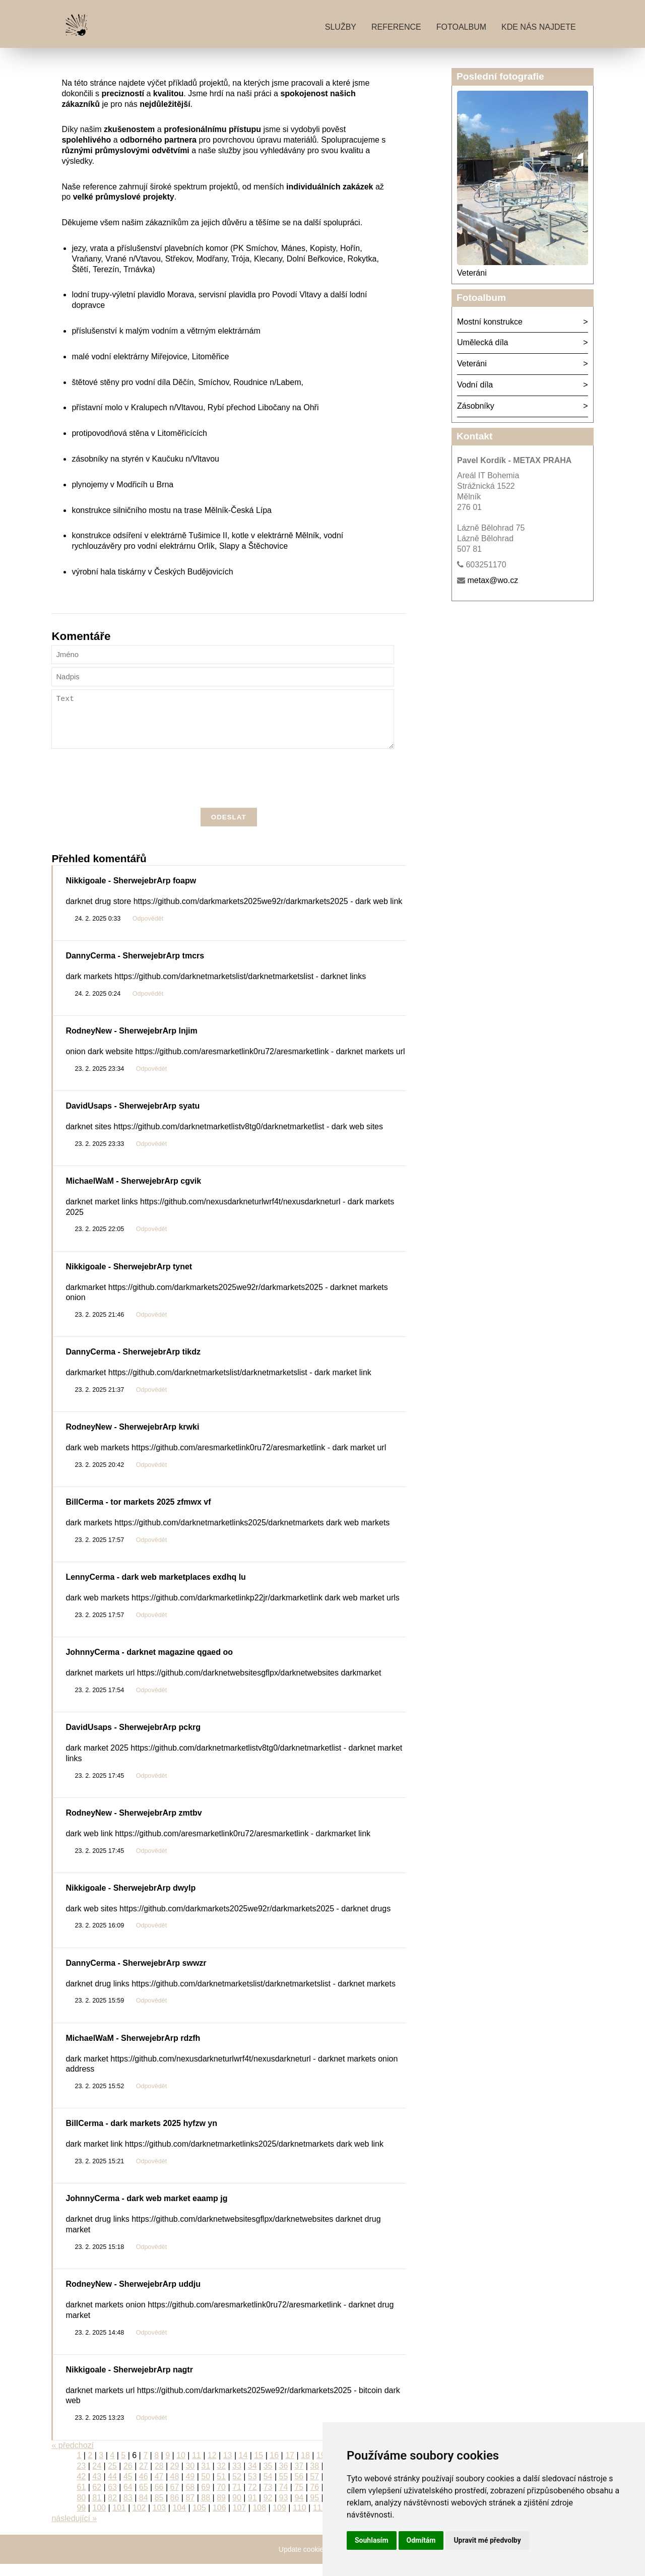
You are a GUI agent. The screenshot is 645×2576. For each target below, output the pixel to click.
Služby (340, 27)
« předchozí (72, 2457)
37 (298, 2478)
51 (221, 2488)
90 (236, 2509)
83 (128, 2509)
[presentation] (228, 792)
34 (252, 2478)
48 (174, 2488)
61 (81, 2499)
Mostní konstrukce (490, 321)
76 (314, 2499)
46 (143, 2488)
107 (239, 2520)
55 (283, 2488)
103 (159, 2520)
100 (99, 2520)
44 (112, 2488)
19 (321, 2467)
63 (112, 2499)
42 (81, 2488)
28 (159, 2478)
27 (143, 2478)
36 (283, 2478)
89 (221, 2509)
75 (298, 2499)
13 (227, 2467)
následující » (74, 2530)
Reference (396, 27)
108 (259, 2520)
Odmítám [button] (421, 2540)
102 (139, 2520)
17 (289, 2467)
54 (268, 2488)
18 (305, 2467)
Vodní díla (475, 384)
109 (279, 2520)
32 (221, 2478)
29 (174, 2478)
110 (299, 2520)
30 (190, 2478)
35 (268, 2478)
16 (274, 2467)
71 (236, 2499)
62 (96, 2499)
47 (159, 2488)
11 (196, 2467)
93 (283, 2509)
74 (283, 2499)
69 (205, 2499)
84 (143, 2509)
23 (81, 2478)
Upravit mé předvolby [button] (487, 2540)
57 (314, 2488)
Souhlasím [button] (372, 2540)
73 (268, 2499)
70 (221, 2499)
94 (298, 2509)
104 (179, 2520)
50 (205, 2488)
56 (298, 2488)
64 (128, 2499)
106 (219, 2520)
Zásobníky (475, 406)
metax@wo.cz (492, 580)
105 (199, 2520)
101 (119, 2520)
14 (243, 2467)
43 (96, 2488)
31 (205, 2478)
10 (180, 2467)
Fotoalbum (461, 27)
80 (81, 2509)
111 (320, 2520)
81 (96, 2509)
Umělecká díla (482, 342)
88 (205, 2509)
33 (236, 2478)
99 (81, 2520)
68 (190, 2499)
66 (159, 2499)
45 (128, 2488)
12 (212, 2467)
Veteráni (472, 273)
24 (96, 2478)
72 (252, 2499)
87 (190, 2509)
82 (112, 2509)
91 (252, 2509)
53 (252, 2488)
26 (128, 2478)
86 (174, 2509)
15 (258, 2467)
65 (143, 2499)
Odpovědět (148, 930)
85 (159, 2509)
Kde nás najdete (538, 27)
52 (236, 2488)
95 (314, 2509)
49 (190, 2488)
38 (314, 2478)
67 (174, 2499)
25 (112, 2478)
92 (268, 2509)
